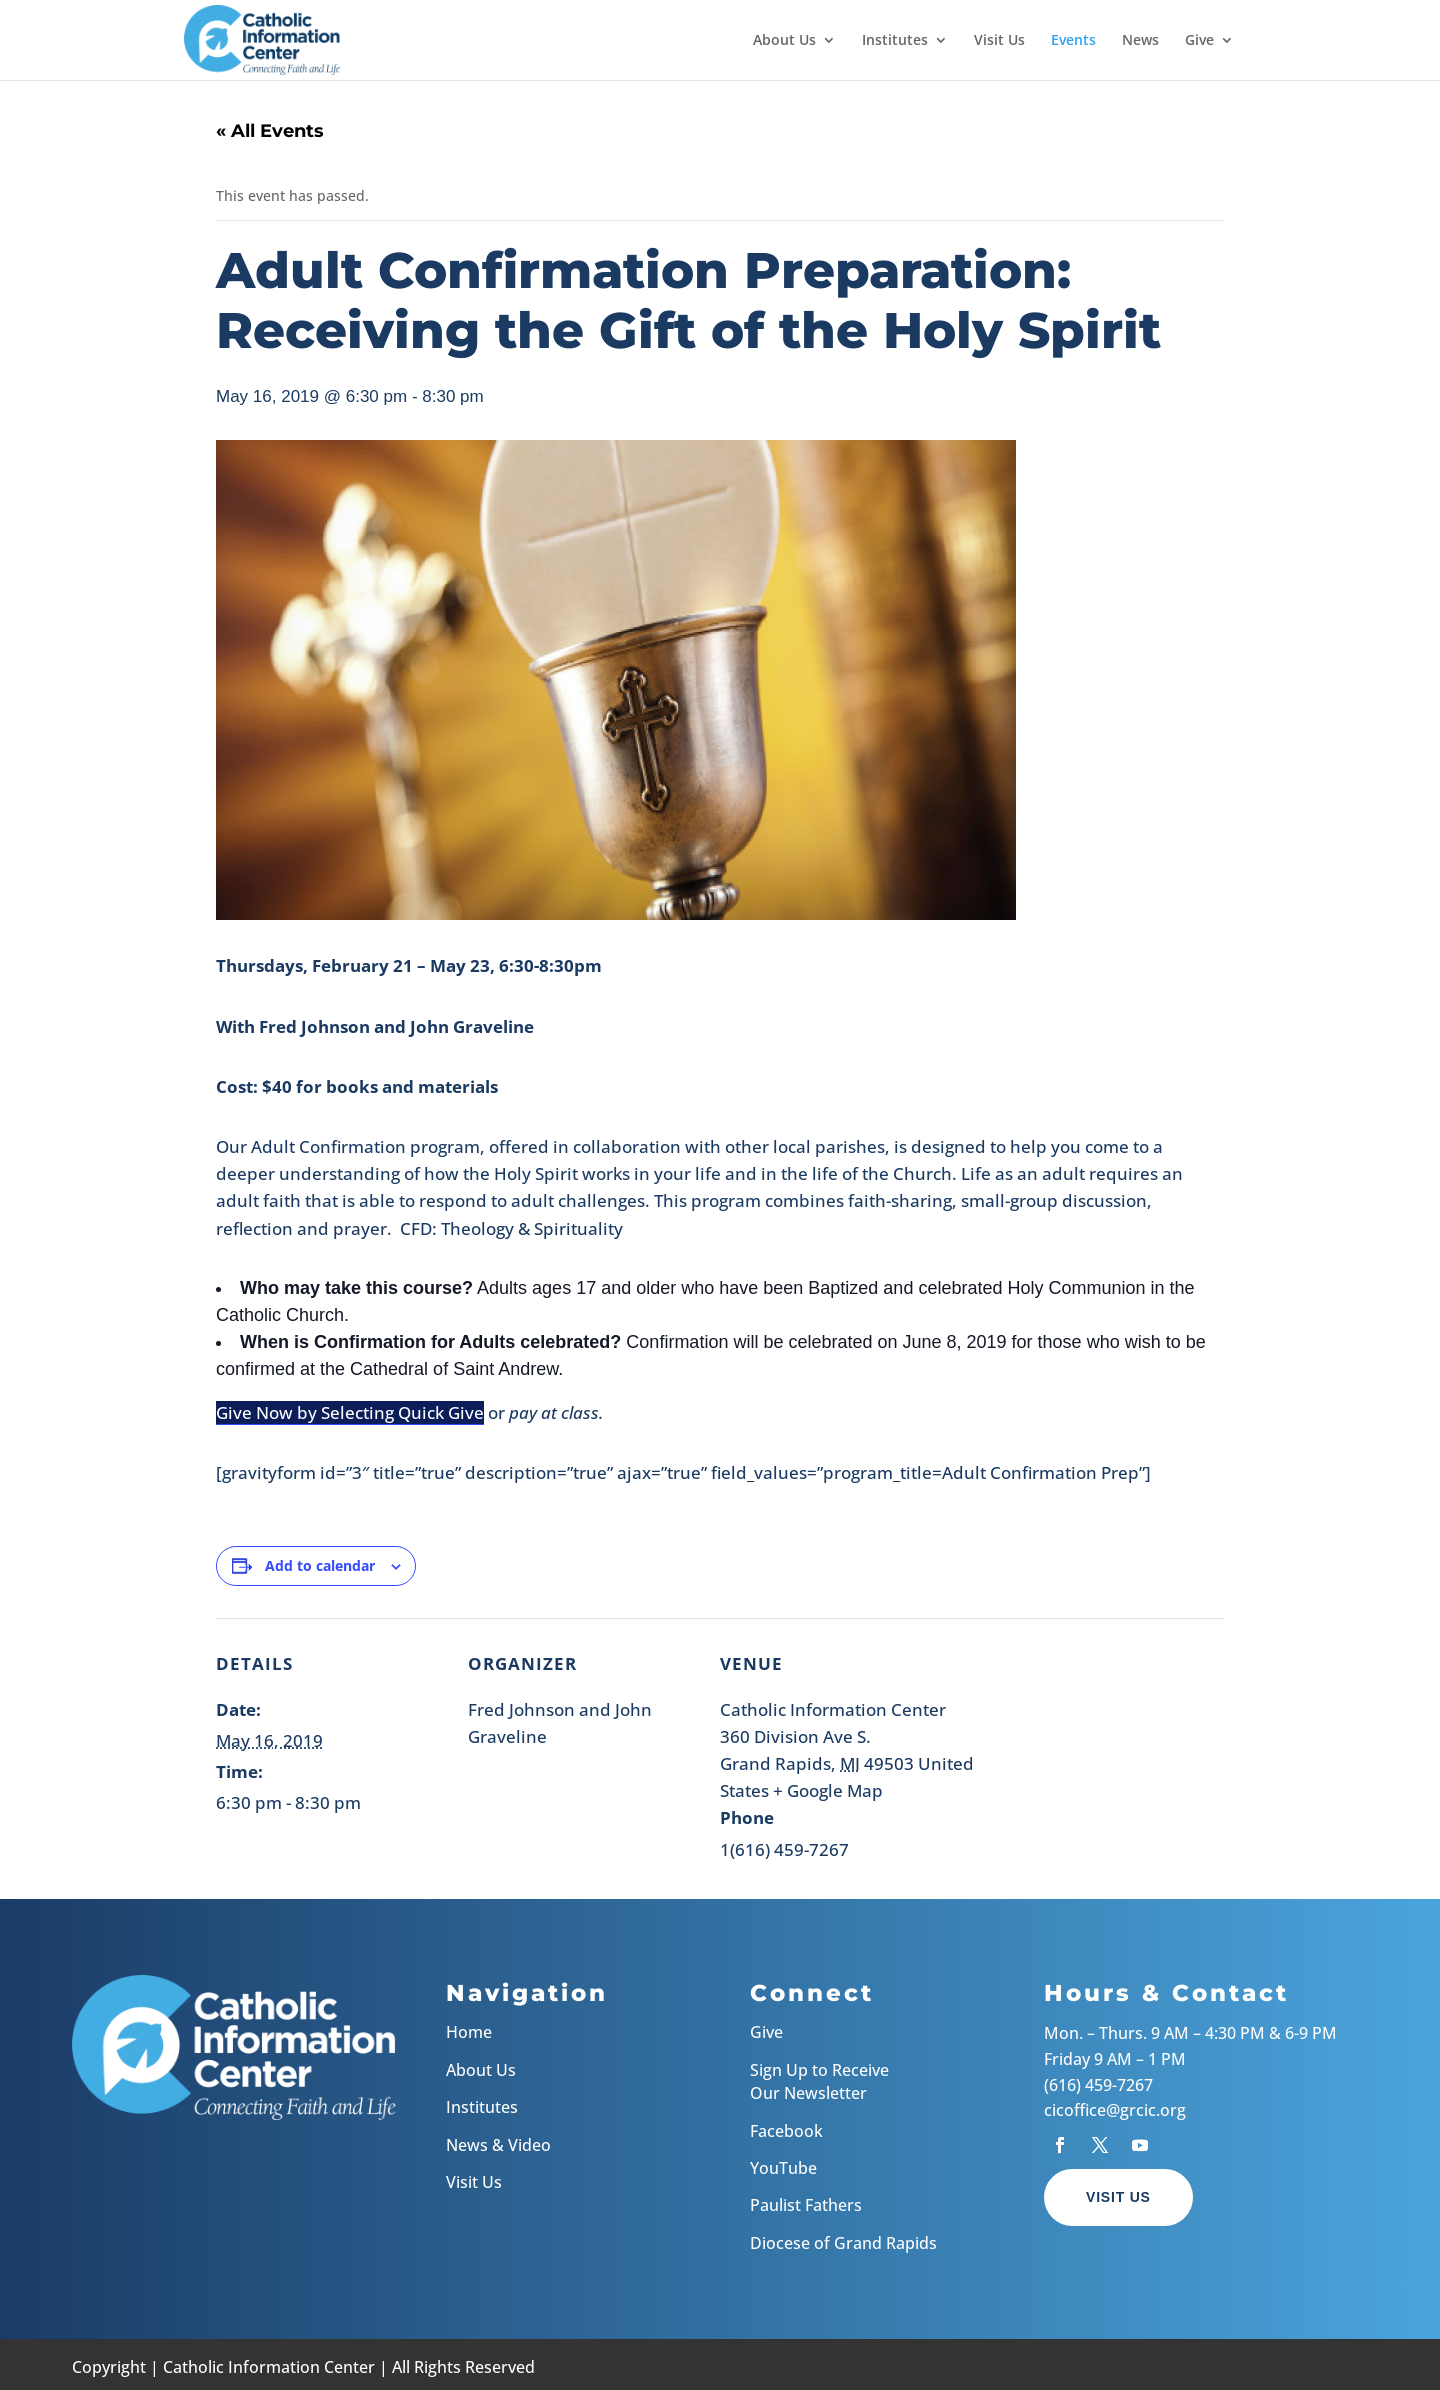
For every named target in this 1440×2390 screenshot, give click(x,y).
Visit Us (999, 41)
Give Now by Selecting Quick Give (350, 1412)
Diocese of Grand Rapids (843, 2243)
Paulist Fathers (806, 2205)
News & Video (498, 2145)
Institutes (895, 41)
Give (1199, 41)
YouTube (783, 2168)
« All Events (270, 131)
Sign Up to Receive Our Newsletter (819, 2081)
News (1140, 41)
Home (469, 2032)
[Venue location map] (1118, 1755)
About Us (784, 41)
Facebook (786, 2131)
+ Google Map (828, 1790)
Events (1073, 41)
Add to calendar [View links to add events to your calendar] (320, 1565)
